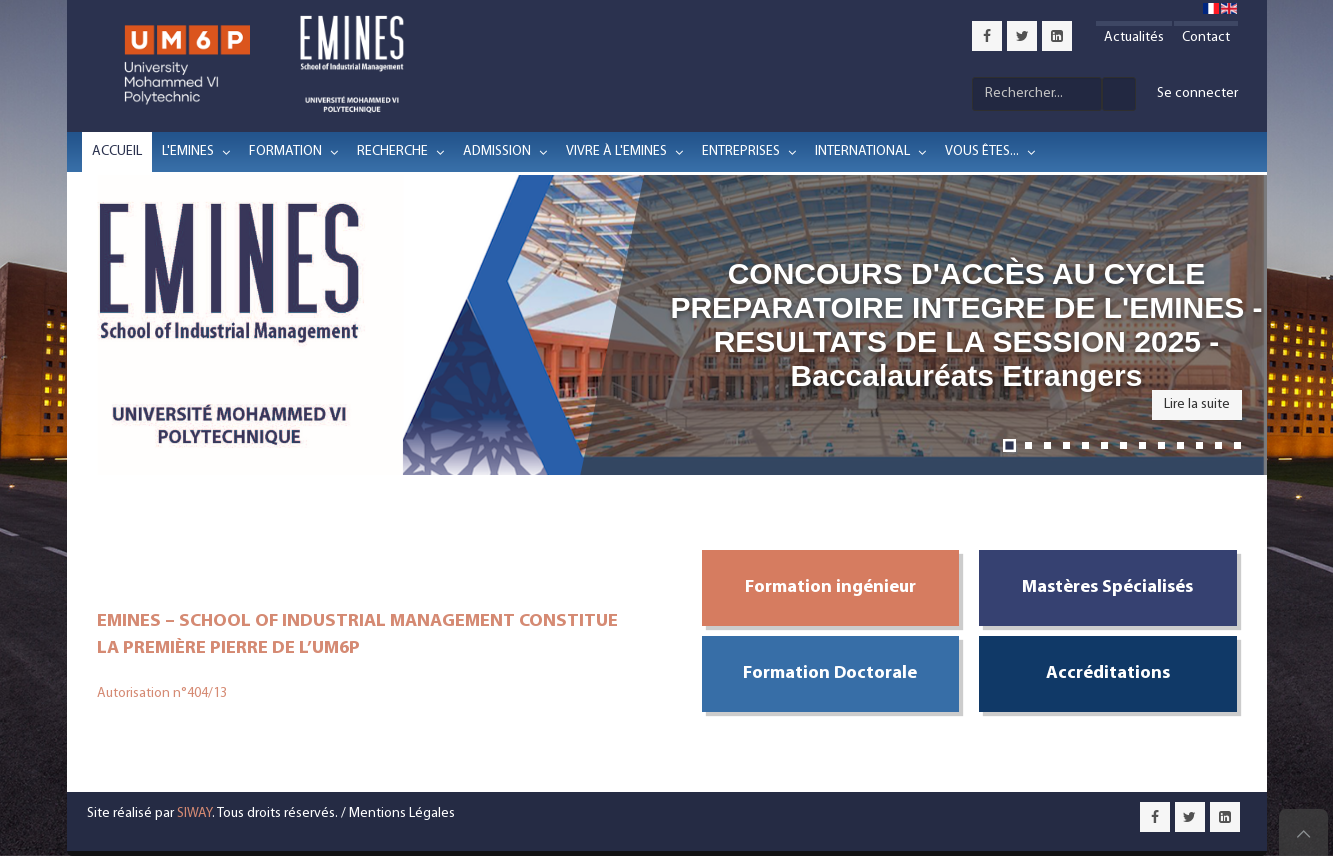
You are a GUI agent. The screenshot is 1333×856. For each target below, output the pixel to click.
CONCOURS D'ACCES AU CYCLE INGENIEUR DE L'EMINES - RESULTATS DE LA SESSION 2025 (1047, 445)
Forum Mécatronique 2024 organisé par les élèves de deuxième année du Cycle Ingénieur (1161, 445)
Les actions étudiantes (1237, 445)
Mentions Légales (402, 813)
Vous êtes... (982, 151)
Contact (1206, 37)
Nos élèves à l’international (1218, 445)
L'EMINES (188, 151)
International (862, 151)
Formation (285, 151)
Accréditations (1108, 673)
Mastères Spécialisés (1107, 587)
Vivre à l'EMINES (616, 151)
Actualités (1134, 37)
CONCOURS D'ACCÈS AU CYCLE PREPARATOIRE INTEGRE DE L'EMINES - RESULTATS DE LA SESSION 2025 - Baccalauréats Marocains (1028, 445)
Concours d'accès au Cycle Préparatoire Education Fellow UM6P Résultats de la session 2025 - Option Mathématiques (1066, 445)
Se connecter (1197, 93)
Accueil (117, 151)
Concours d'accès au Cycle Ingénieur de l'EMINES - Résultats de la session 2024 (1104, 445)
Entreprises (741, 151)
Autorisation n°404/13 (162, 693)
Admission (497, 151)
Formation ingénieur (830, 587)
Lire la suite (1197, 404)
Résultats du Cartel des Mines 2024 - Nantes (1142, 445)
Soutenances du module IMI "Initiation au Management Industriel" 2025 (1085, 445)
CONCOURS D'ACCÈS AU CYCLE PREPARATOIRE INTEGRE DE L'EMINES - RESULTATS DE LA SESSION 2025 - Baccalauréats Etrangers (1009, 445)
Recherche (392, 151)
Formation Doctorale (830, 673)
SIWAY (194, 813)
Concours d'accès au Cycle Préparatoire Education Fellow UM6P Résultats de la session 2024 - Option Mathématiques (1123, 445)
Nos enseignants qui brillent (1199, 445)
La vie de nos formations (1180, 445)
